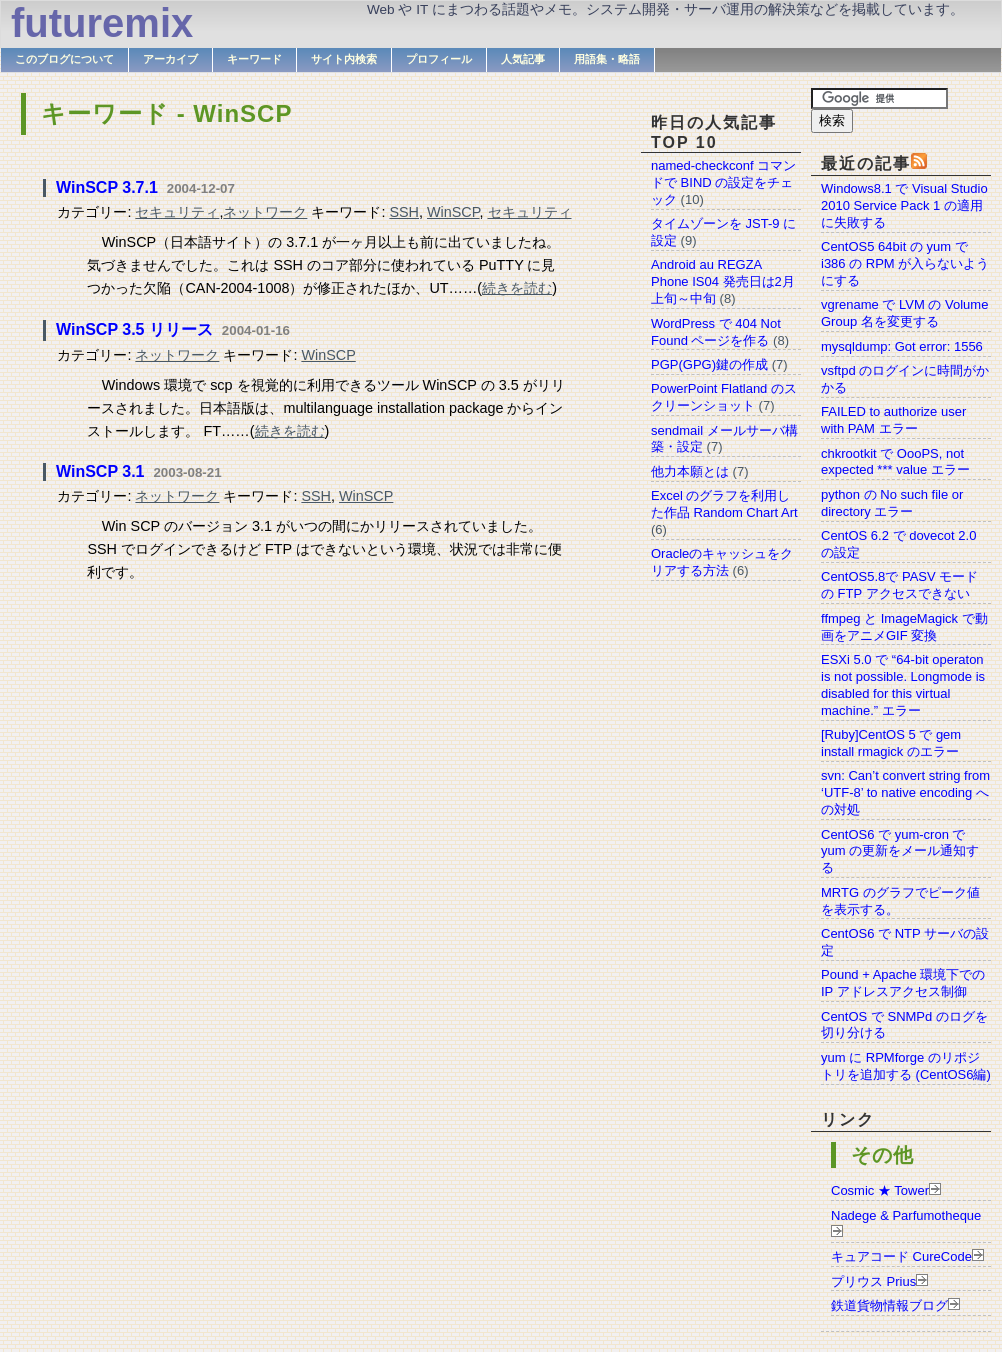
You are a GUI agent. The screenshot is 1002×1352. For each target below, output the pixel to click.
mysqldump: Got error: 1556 (902, 346)
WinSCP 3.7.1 (107, 187)
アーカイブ (170, 59)
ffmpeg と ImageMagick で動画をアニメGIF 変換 (904, 627)
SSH (404, 212)
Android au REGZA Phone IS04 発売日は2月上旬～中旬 (723, 281)
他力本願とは (690, 471)
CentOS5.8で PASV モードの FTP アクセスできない (899, 585)
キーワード (254, 59)
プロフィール (439, 59)
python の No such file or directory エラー (892, 503)
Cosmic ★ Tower (880, 1190)
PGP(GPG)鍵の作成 (709, 364)
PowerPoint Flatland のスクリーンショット (724, 397)
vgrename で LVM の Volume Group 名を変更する (904, 313)
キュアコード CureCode (901, 1256)
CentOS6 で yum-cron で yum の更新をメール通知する (900, 851)
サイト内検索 (344, 59)
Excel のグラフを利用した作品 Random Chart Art (724, 504)
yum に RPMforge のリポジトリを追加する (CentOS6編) (906, 1066)
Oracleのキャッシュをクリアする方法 (722, 562)
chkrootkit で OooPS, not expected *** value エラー (895, 462)
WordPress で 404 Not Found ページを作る (716, 332)
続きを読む (517, 288)
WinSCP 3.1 (100, 471)
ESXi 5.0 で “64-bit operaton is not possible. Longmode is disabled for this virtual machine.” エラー (903, 685)
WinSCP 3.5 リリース (134, 329)
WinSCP (453, 212)
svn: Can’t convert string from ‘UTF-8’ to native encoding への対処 (905, 792)
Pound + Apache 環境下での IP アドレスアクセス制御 (903, 983)
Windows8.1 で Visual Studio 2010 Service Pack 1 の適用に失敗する (904, 205)
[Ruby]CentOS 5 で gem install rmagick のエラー (891, 743)
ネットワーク (265, 212)
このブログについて (64, 59)
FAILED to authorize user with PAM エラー (893, 420)
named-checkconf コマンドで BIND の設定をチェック (723, 182)
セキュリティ (177, 212)
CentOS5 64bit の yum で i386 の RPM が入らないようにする (905, 263)
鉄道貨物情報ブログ (889, 1305)
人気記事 (523, 59)
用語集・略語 (607, 59)
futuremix (102, 23)
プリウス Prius (873, 1281)
